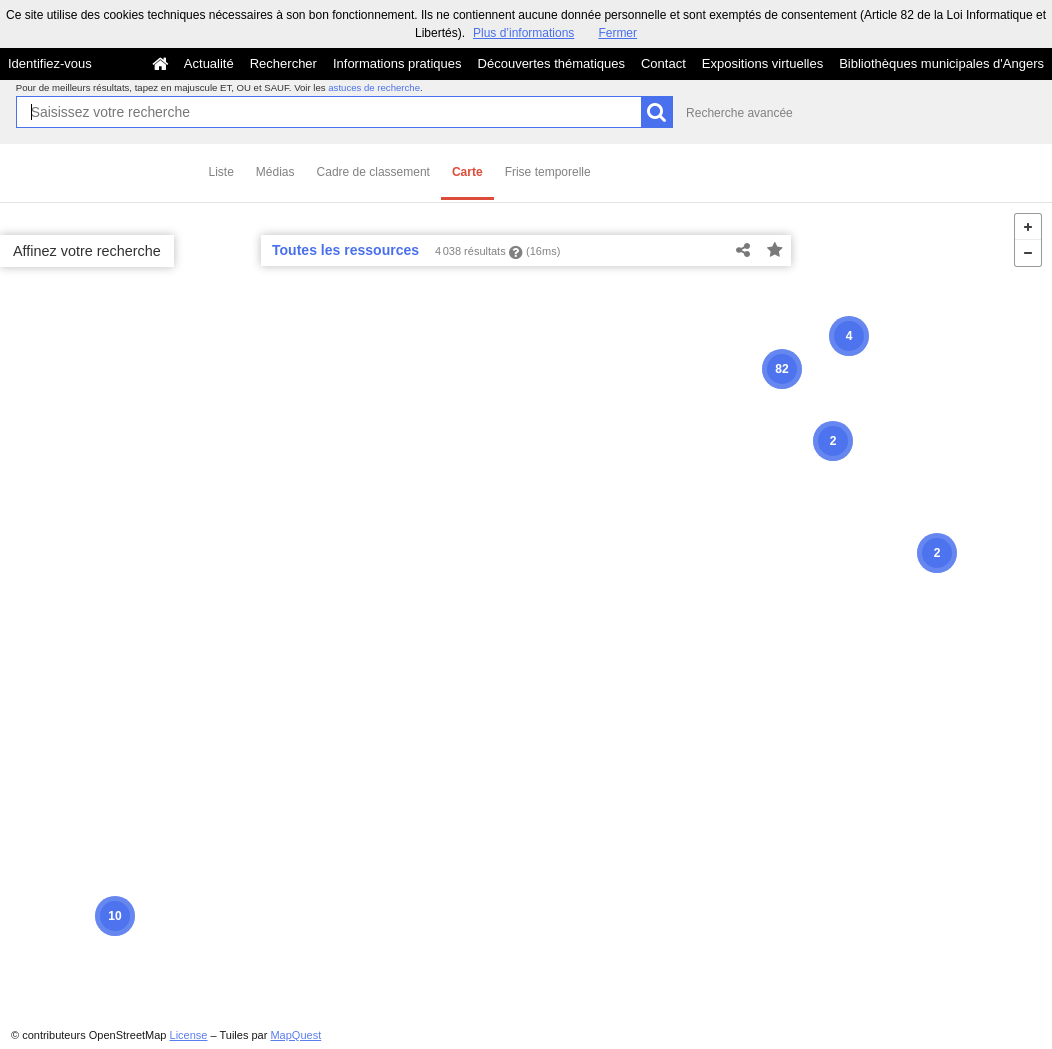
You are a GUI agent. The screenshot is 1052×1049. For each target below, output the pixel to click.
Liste (221, 172)
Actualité (209, 63)
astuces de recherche (374, 87)
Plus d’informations (523, 33)
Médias (275, 172)
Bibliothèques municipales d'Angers (941, 63)
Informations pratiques (397, 63)
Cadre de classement (373, 172)
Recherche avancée (739, 113)
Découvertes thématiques (551, 63)
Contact (663, 63)
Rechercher (283, 63)
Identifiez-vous (50, 63)
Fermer (617, 33)
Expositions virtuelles (762, 63)
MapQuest (295, 1035)
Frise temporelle (548, 172)
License (189, 1035)
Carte (467, 172)
